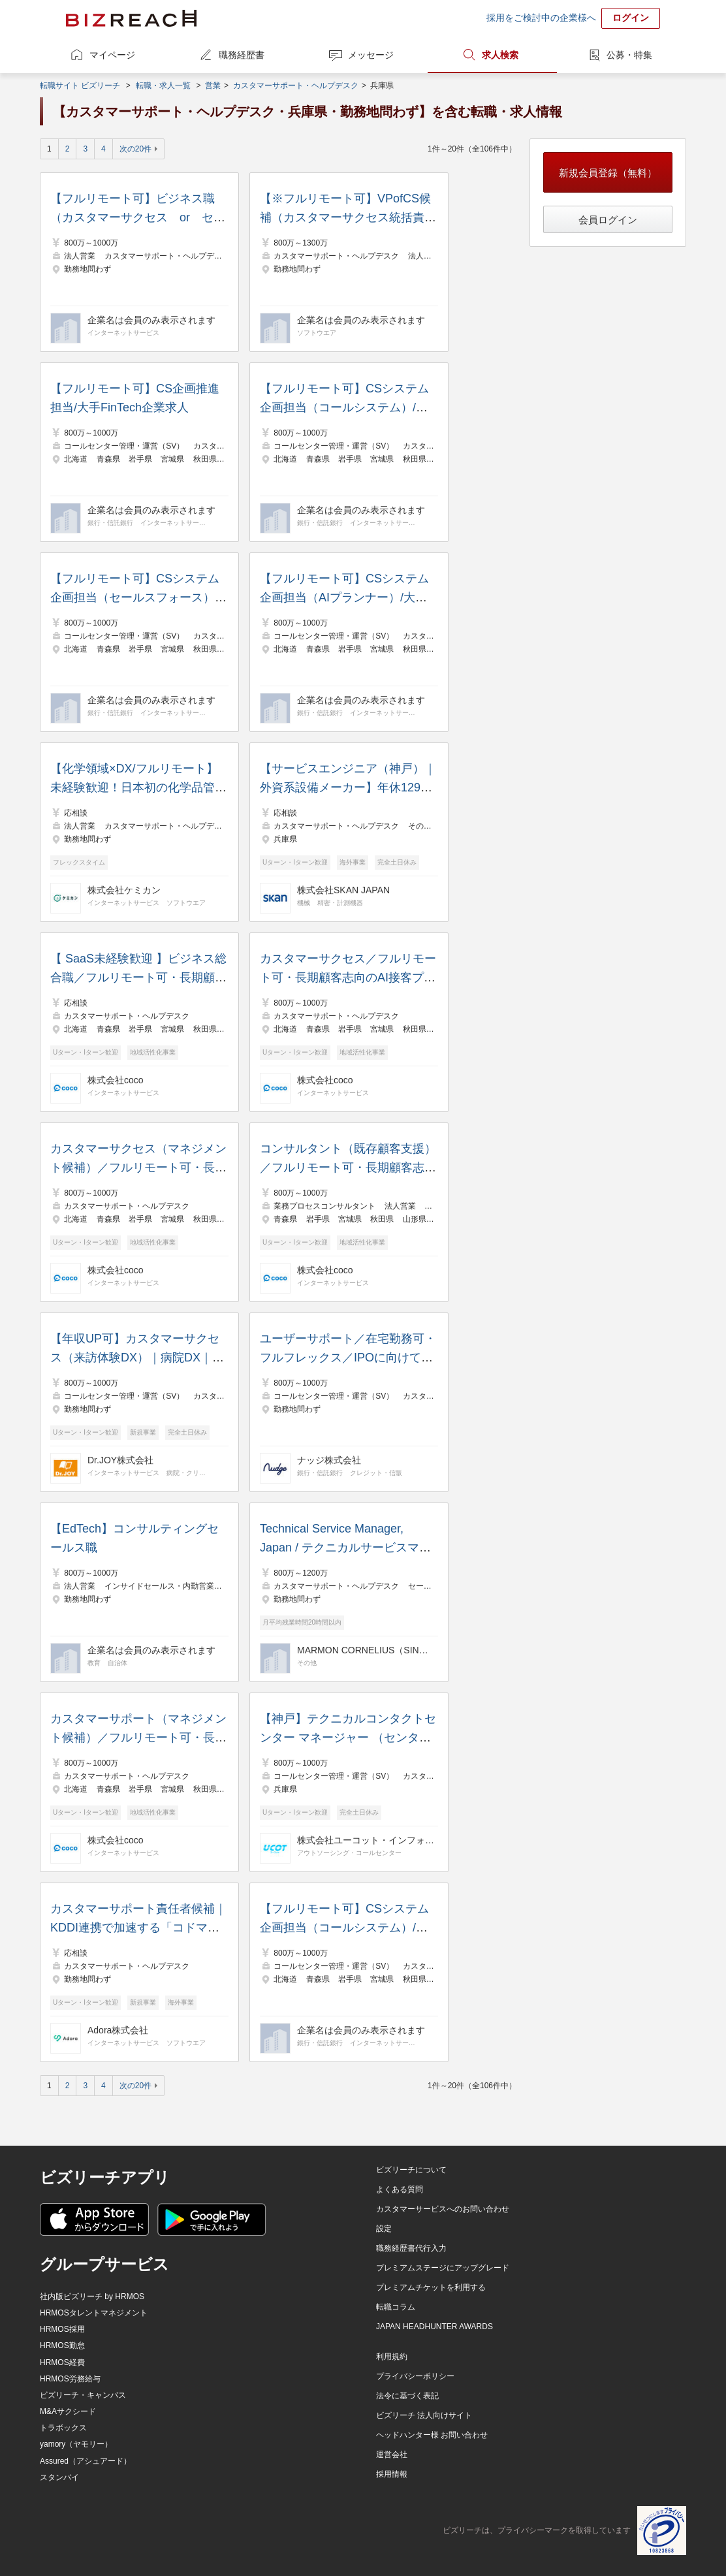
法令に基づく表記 (407, 2395)
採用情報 (391, 2474)
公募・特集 (629, 55)
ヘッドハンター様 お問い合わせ (432, 2435)
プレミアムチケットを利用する (431, 2287)
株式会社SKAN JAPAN (343, 890)
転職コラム (395, 2307)
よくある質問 (399, 2189)
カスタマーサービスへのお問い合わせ (442, 2209)
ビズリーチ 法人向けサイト (424, 2415)
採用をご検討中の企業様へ (541, 17)
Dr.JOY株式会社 (120, 1460)
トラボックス (63, 2427)
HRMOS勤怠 (62, 2345)
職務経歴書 (241, 55)
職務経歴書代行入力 (411, 2248)
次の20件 (135, 148)
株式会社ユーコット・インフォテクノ (365, 1840)
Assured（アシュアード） (85, 2461)
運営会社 (391, 2454)
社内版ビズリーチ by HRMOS (92, 2296)
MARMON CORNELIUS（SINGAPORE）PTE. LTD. (365, 1650)
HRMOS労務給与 (70, 2378)
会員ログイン (607, 219)
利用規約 (391, 2356)
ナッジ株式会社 (329, 1460)
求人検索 (500, 55)
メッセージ (371, 55)
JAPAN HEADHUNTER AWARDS (434, 2326)
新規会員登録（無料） (608, 172)
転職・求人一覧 (163, 85)
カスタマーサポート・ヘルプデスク (295, 85)
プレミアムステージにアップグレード (442, 2267)
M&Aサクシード (68, 2411)
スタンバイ (59, 2477)
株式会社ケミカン (124, 890)
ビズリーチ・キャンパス (83, 2395)
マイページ (112, 55)
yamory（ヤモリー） (76, 2444)
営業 (213, 85)
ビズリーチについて (411, 2169)
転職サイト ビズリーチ (80, 85)
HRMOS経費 (62, 2362)
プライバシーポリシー (415, 2376)
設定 (384, 2228)
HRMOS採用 (62, 2329)
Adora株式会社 (117, 2030)
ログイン (630, 17)
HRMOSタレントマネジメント (94, 2312)
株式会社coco (115, 1080)
